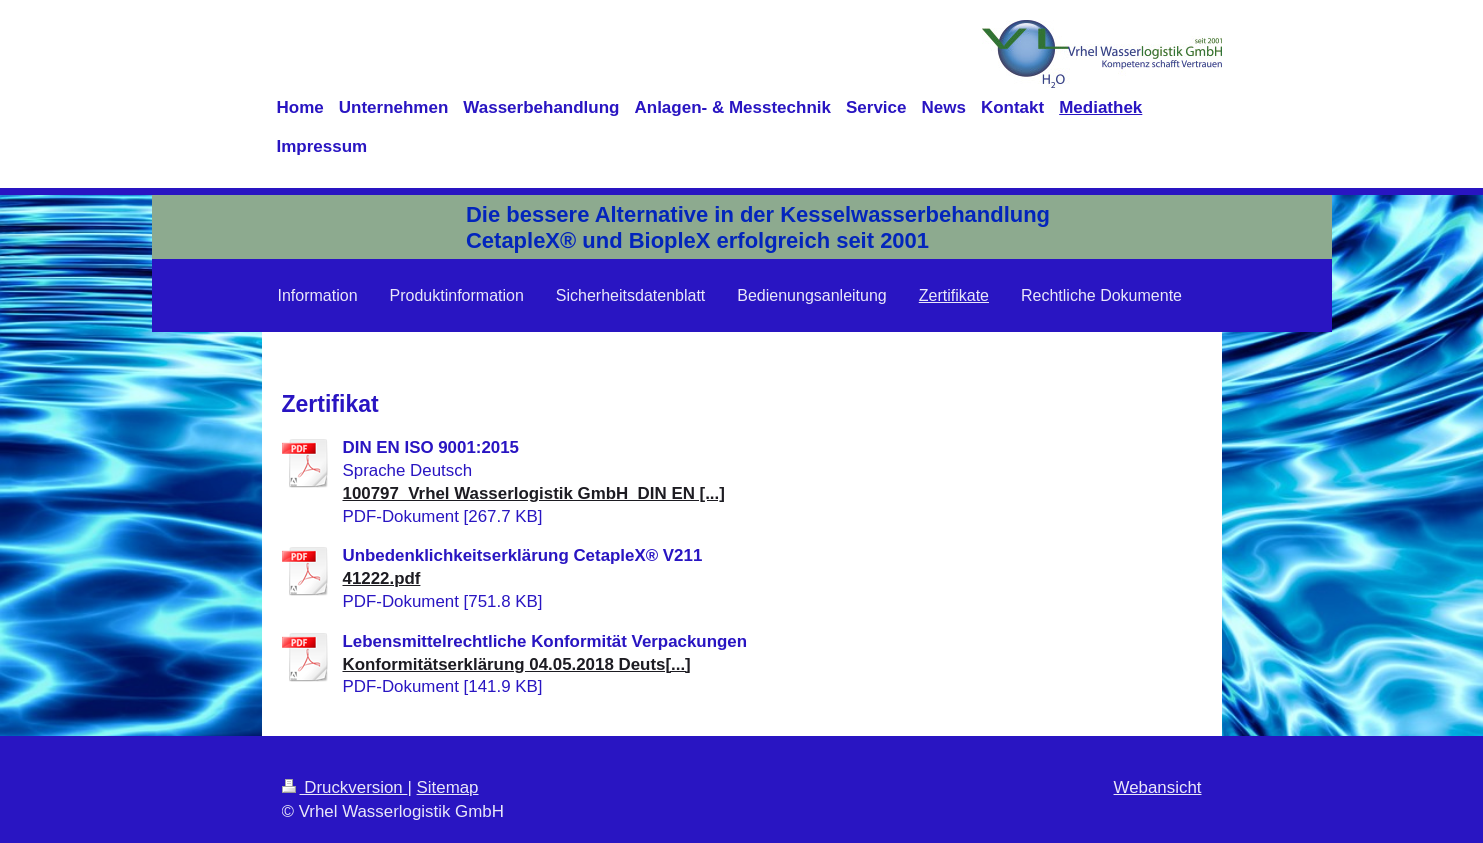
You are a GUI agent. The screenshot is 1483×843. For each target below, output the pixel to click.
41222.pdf (382, 578)
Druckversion (345, 787)
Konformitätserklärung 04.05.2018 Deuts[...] (517, 664)
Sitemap (448, 787)
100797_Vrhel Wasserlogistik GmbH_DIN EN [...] (534, 493)
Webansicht (1158, 787)
